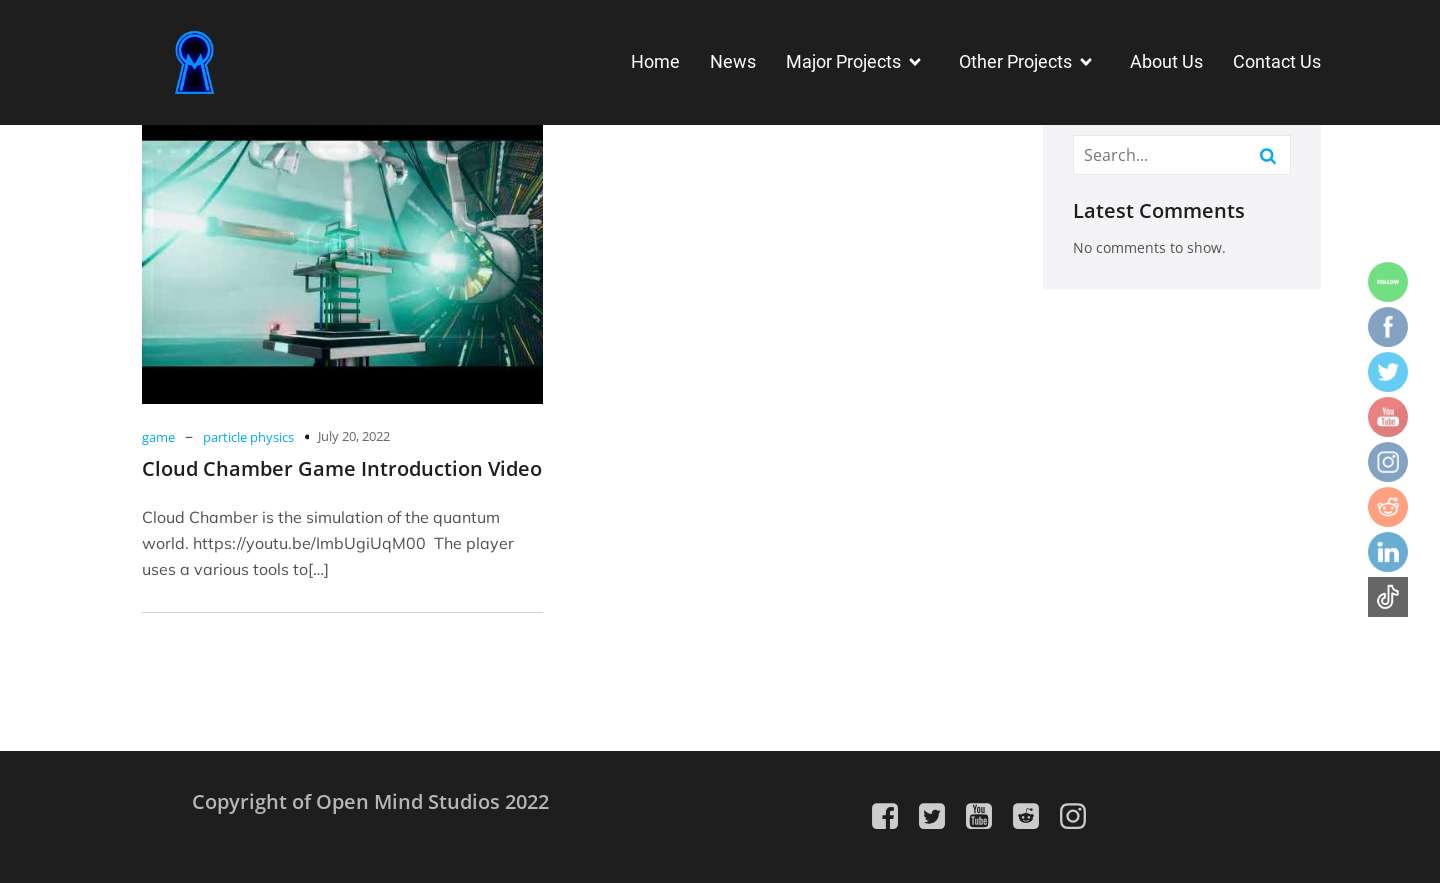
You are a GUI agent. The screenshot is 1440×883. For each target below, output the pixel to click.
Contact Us (1277, 61)
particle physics (248, 437)
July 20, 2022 (354, 436)
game (158, 437)
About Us (1166, 61)
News (733, 61)
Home (655, 61)
